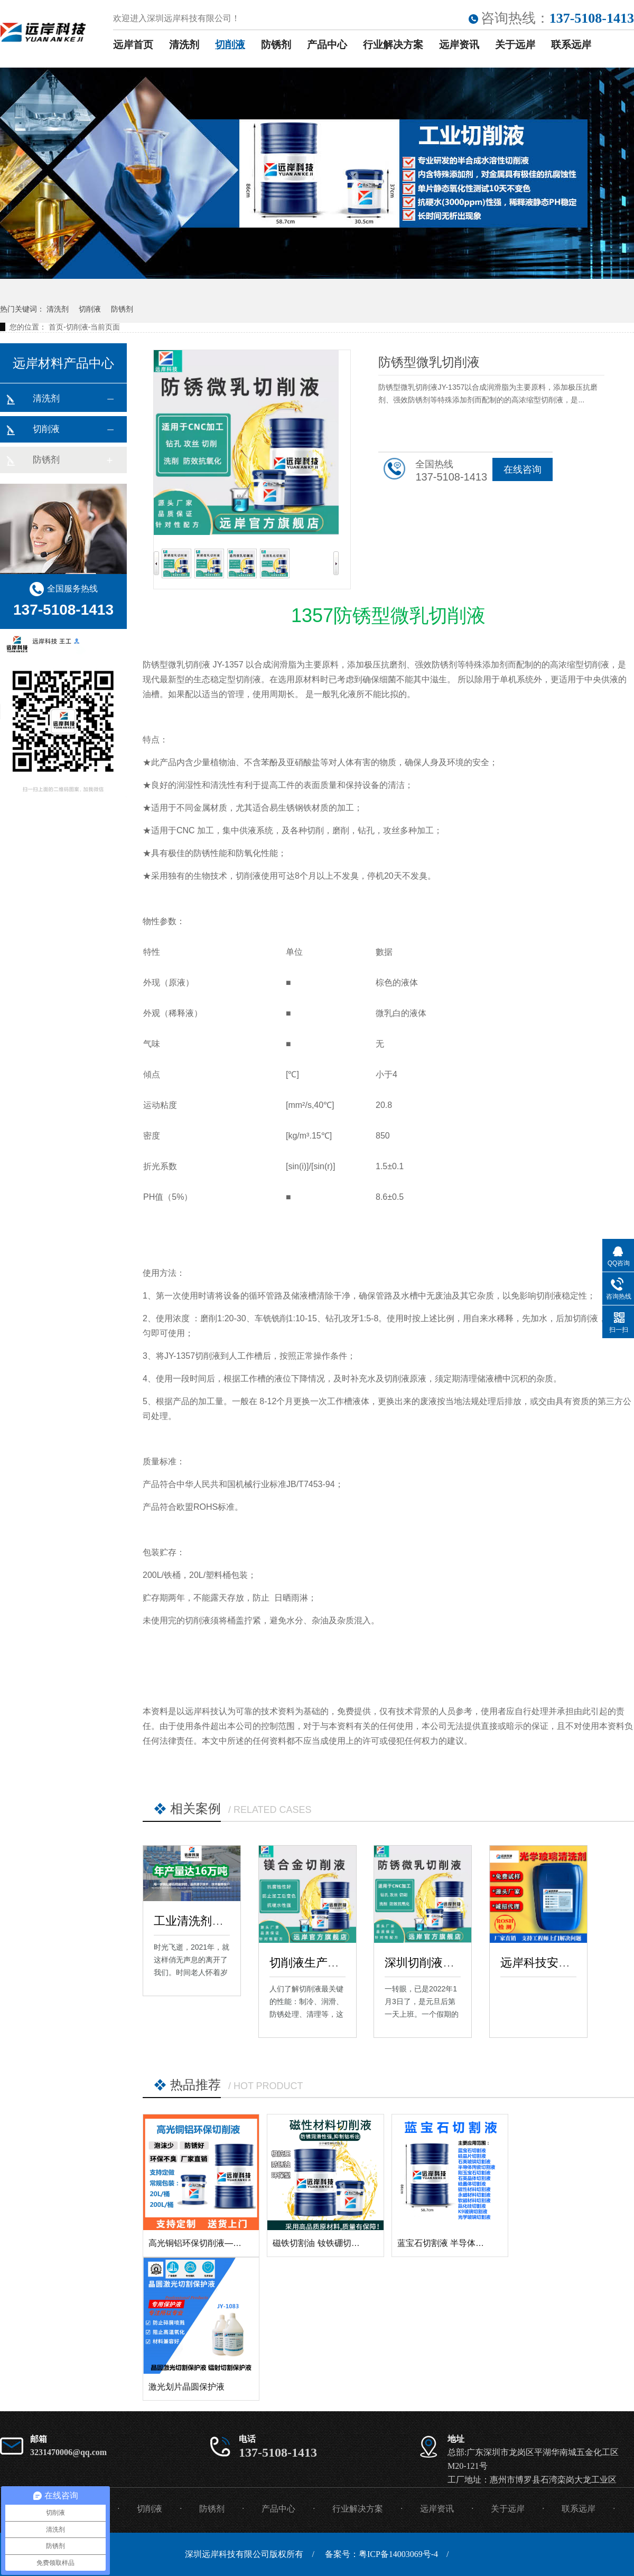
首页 (56, 327)
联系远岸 (571, 44)
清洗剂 (184, 44)
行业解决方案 (393, 44)
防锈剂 (276, 44)
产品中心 (327, 44)
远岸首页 (133, 44)
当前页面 (105, 327)
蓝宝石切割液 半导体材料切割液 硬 (463, 2243)
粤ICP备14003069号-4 (398, 2554)
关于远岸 (515, 44)
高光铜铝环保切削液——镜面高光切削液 (224, 2243)
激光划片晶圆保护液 (186, 2386)
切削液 (230, 44)
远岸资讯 (459, 44)
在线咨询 (523, 469)
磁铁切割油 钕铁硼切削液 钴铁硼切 (338, 2243)
